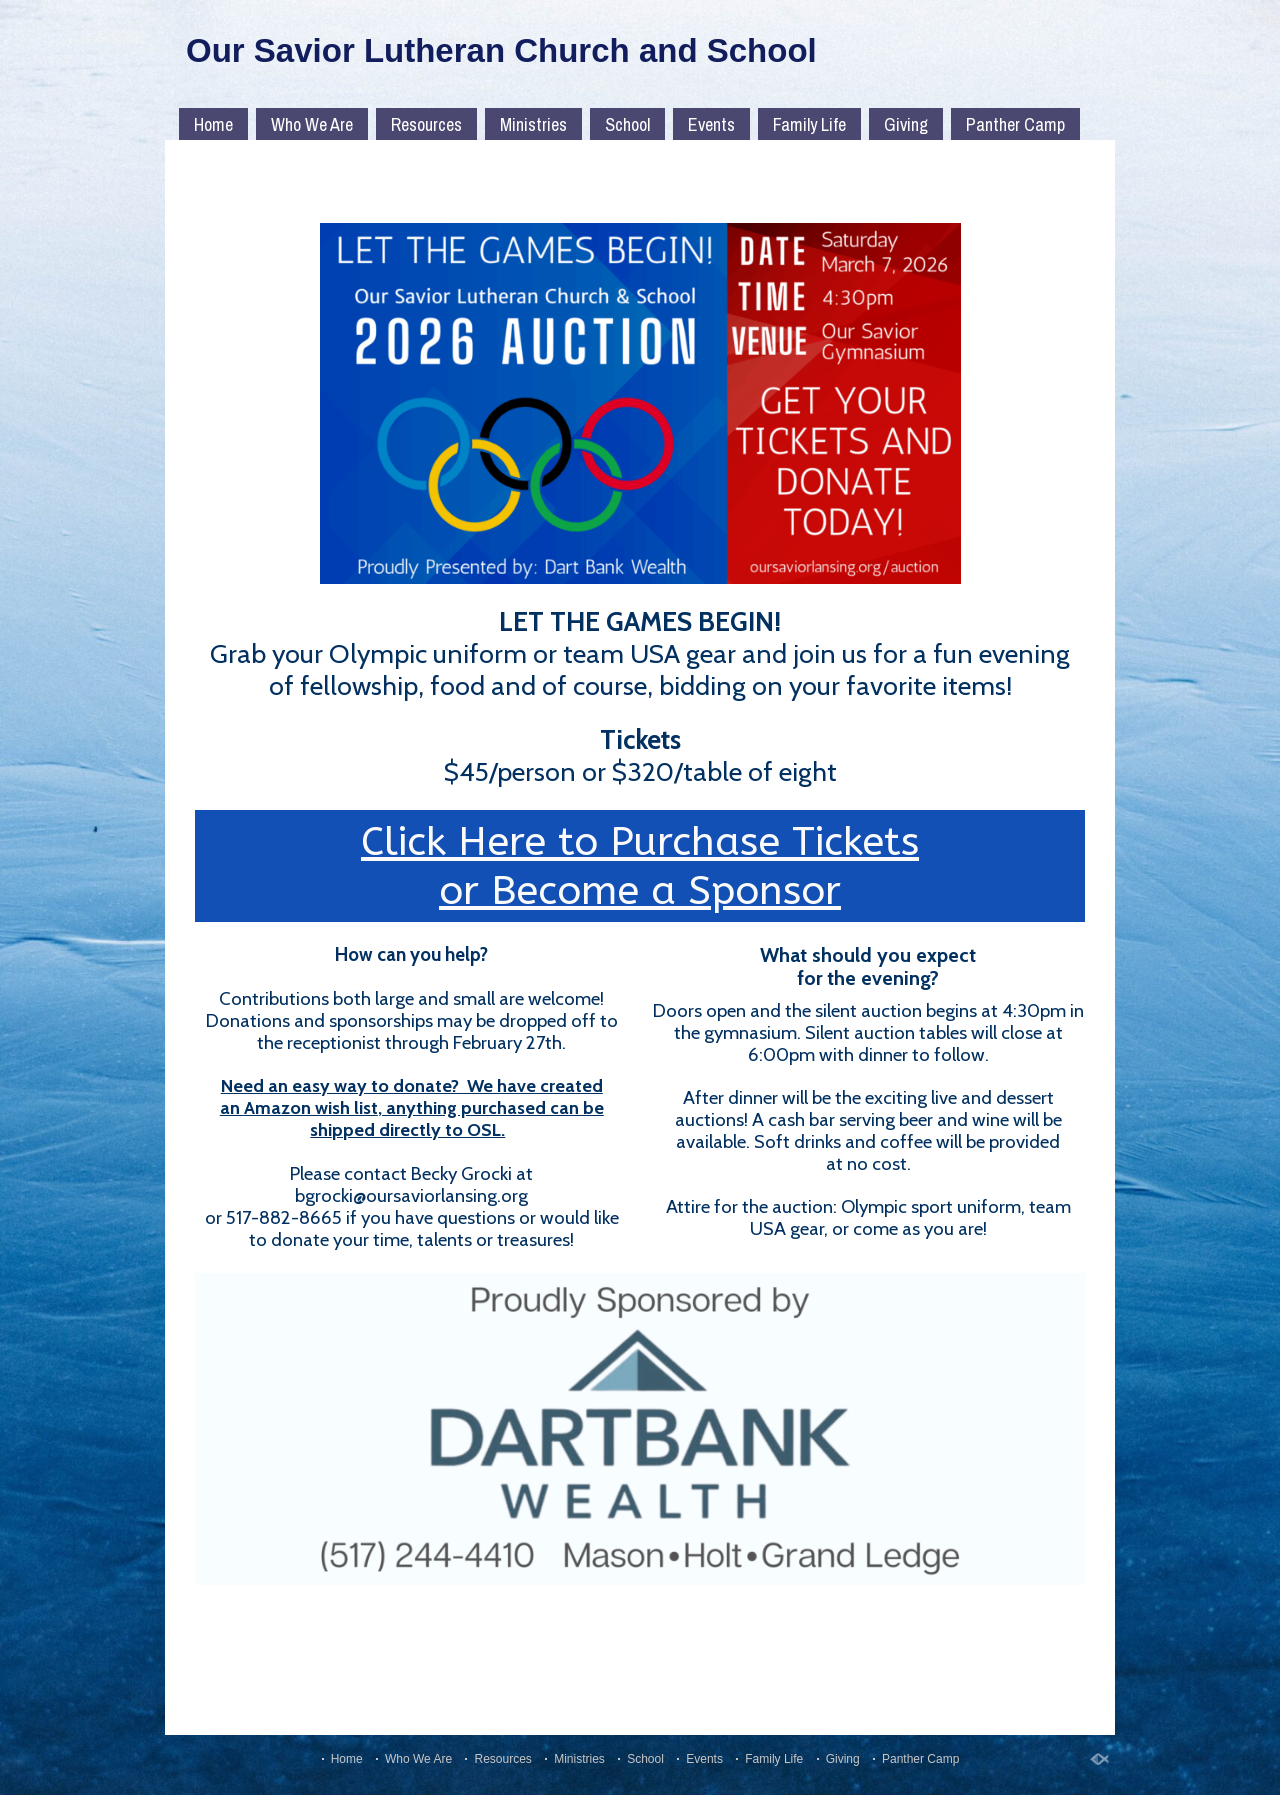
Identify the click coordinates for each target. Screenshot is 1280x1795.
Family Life (809, 124)
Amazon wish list (311, 1108)
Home (213, 124)
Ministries (533, 124)
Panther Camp (1015, 124)
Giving (906, 124)
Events (711, 124)
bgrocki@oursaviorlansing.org (411, 1195)
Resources (426, 124)
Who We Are (312, 124)
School (627, 124)
